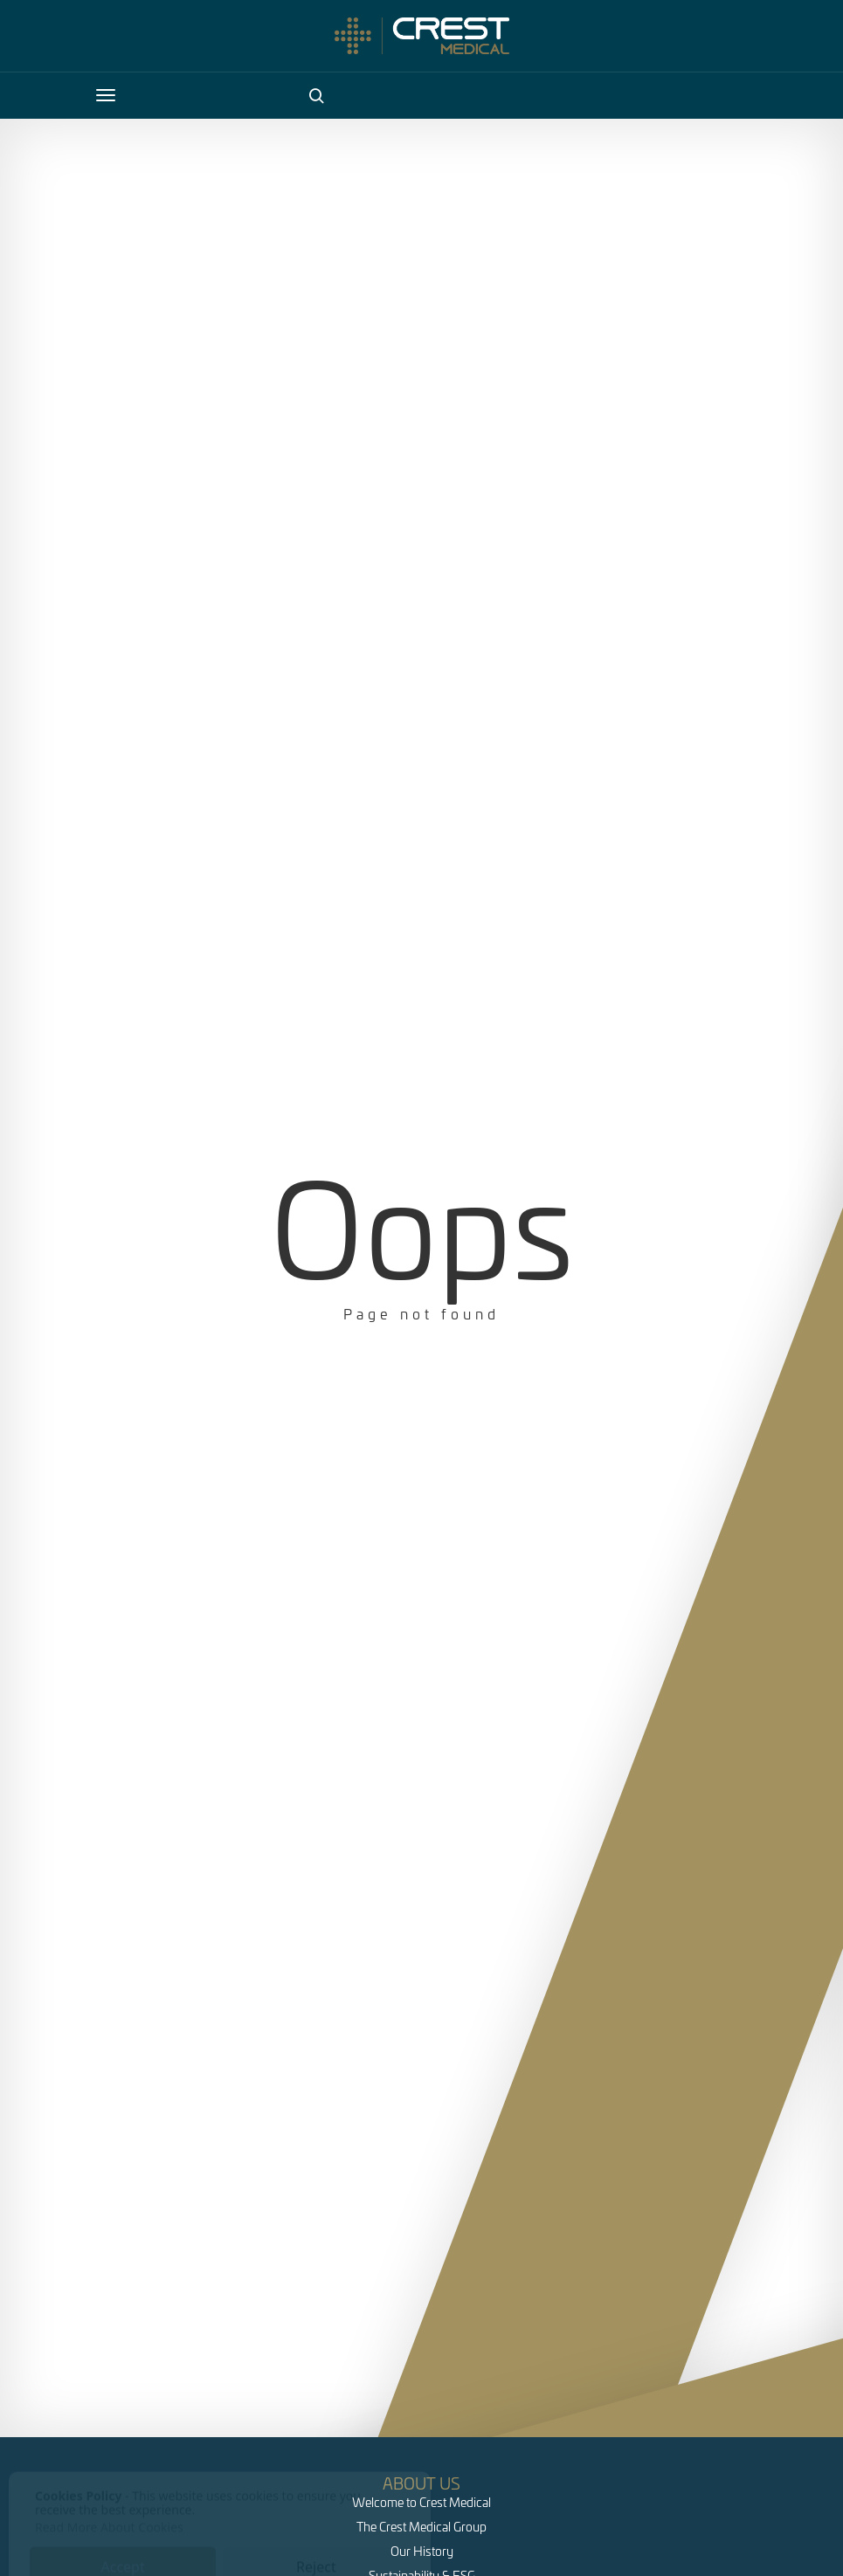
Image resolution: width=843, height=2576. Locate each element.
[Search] (316, 95)
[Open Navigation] (105, 95)
